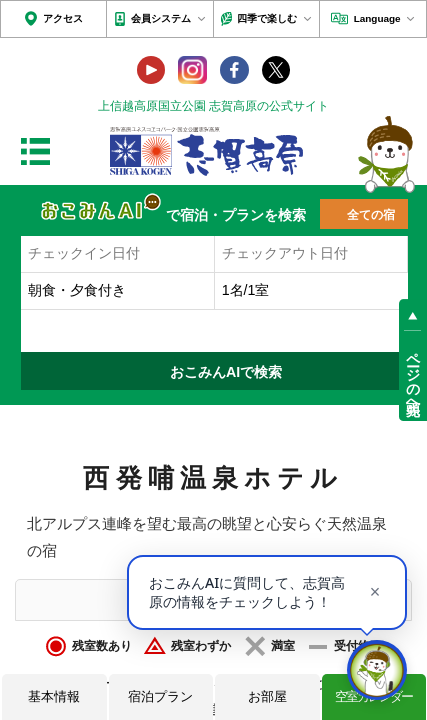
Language (377, 18)
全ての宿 (371, 215)
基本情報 (54, 696)
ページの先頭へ (413, 376)
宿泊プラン (160, 696)
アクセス (63, 18)
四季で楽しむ (267, 18)
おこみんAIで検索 (226, 372)
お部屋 (267, 696)
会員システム (161, 18)
